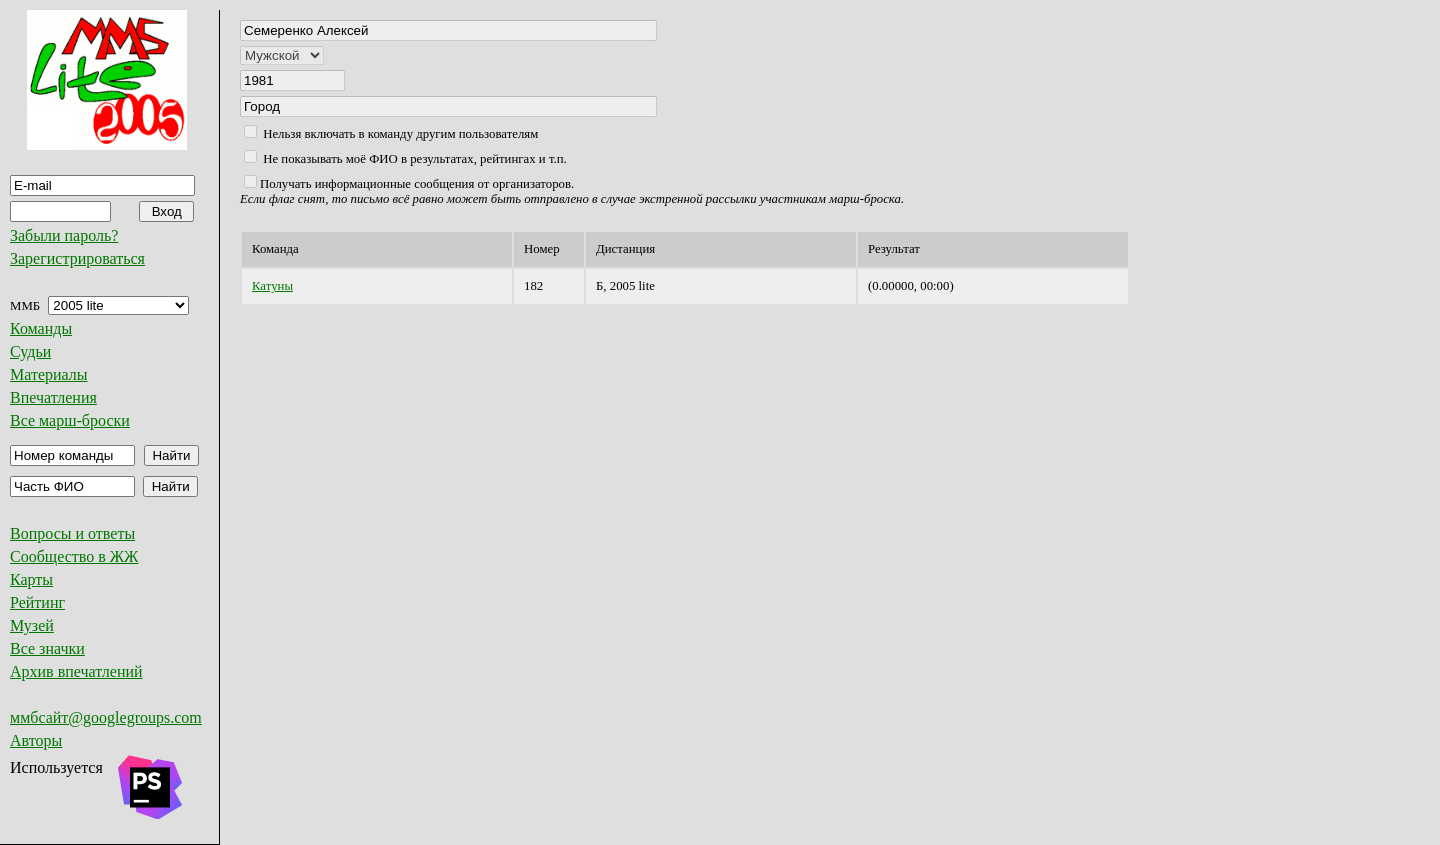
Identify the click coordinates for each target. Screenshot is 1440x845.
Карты (31, 579)
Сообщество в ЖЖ (74, 556)
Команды (41, 328)
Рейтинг (37, 602)
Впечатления (53, 397)
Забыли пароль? (64, 235)
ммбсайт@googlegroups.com (106, 717)
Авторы (36, 740)
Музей (32, 625)
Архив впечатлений (76, 671)
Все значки (47, 648)
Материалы (49, 374)
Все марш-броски (70, 420)
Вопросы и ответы (72, 533)
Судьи (30, 351)
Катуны (272, 286)
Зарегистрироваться (77, 258)
